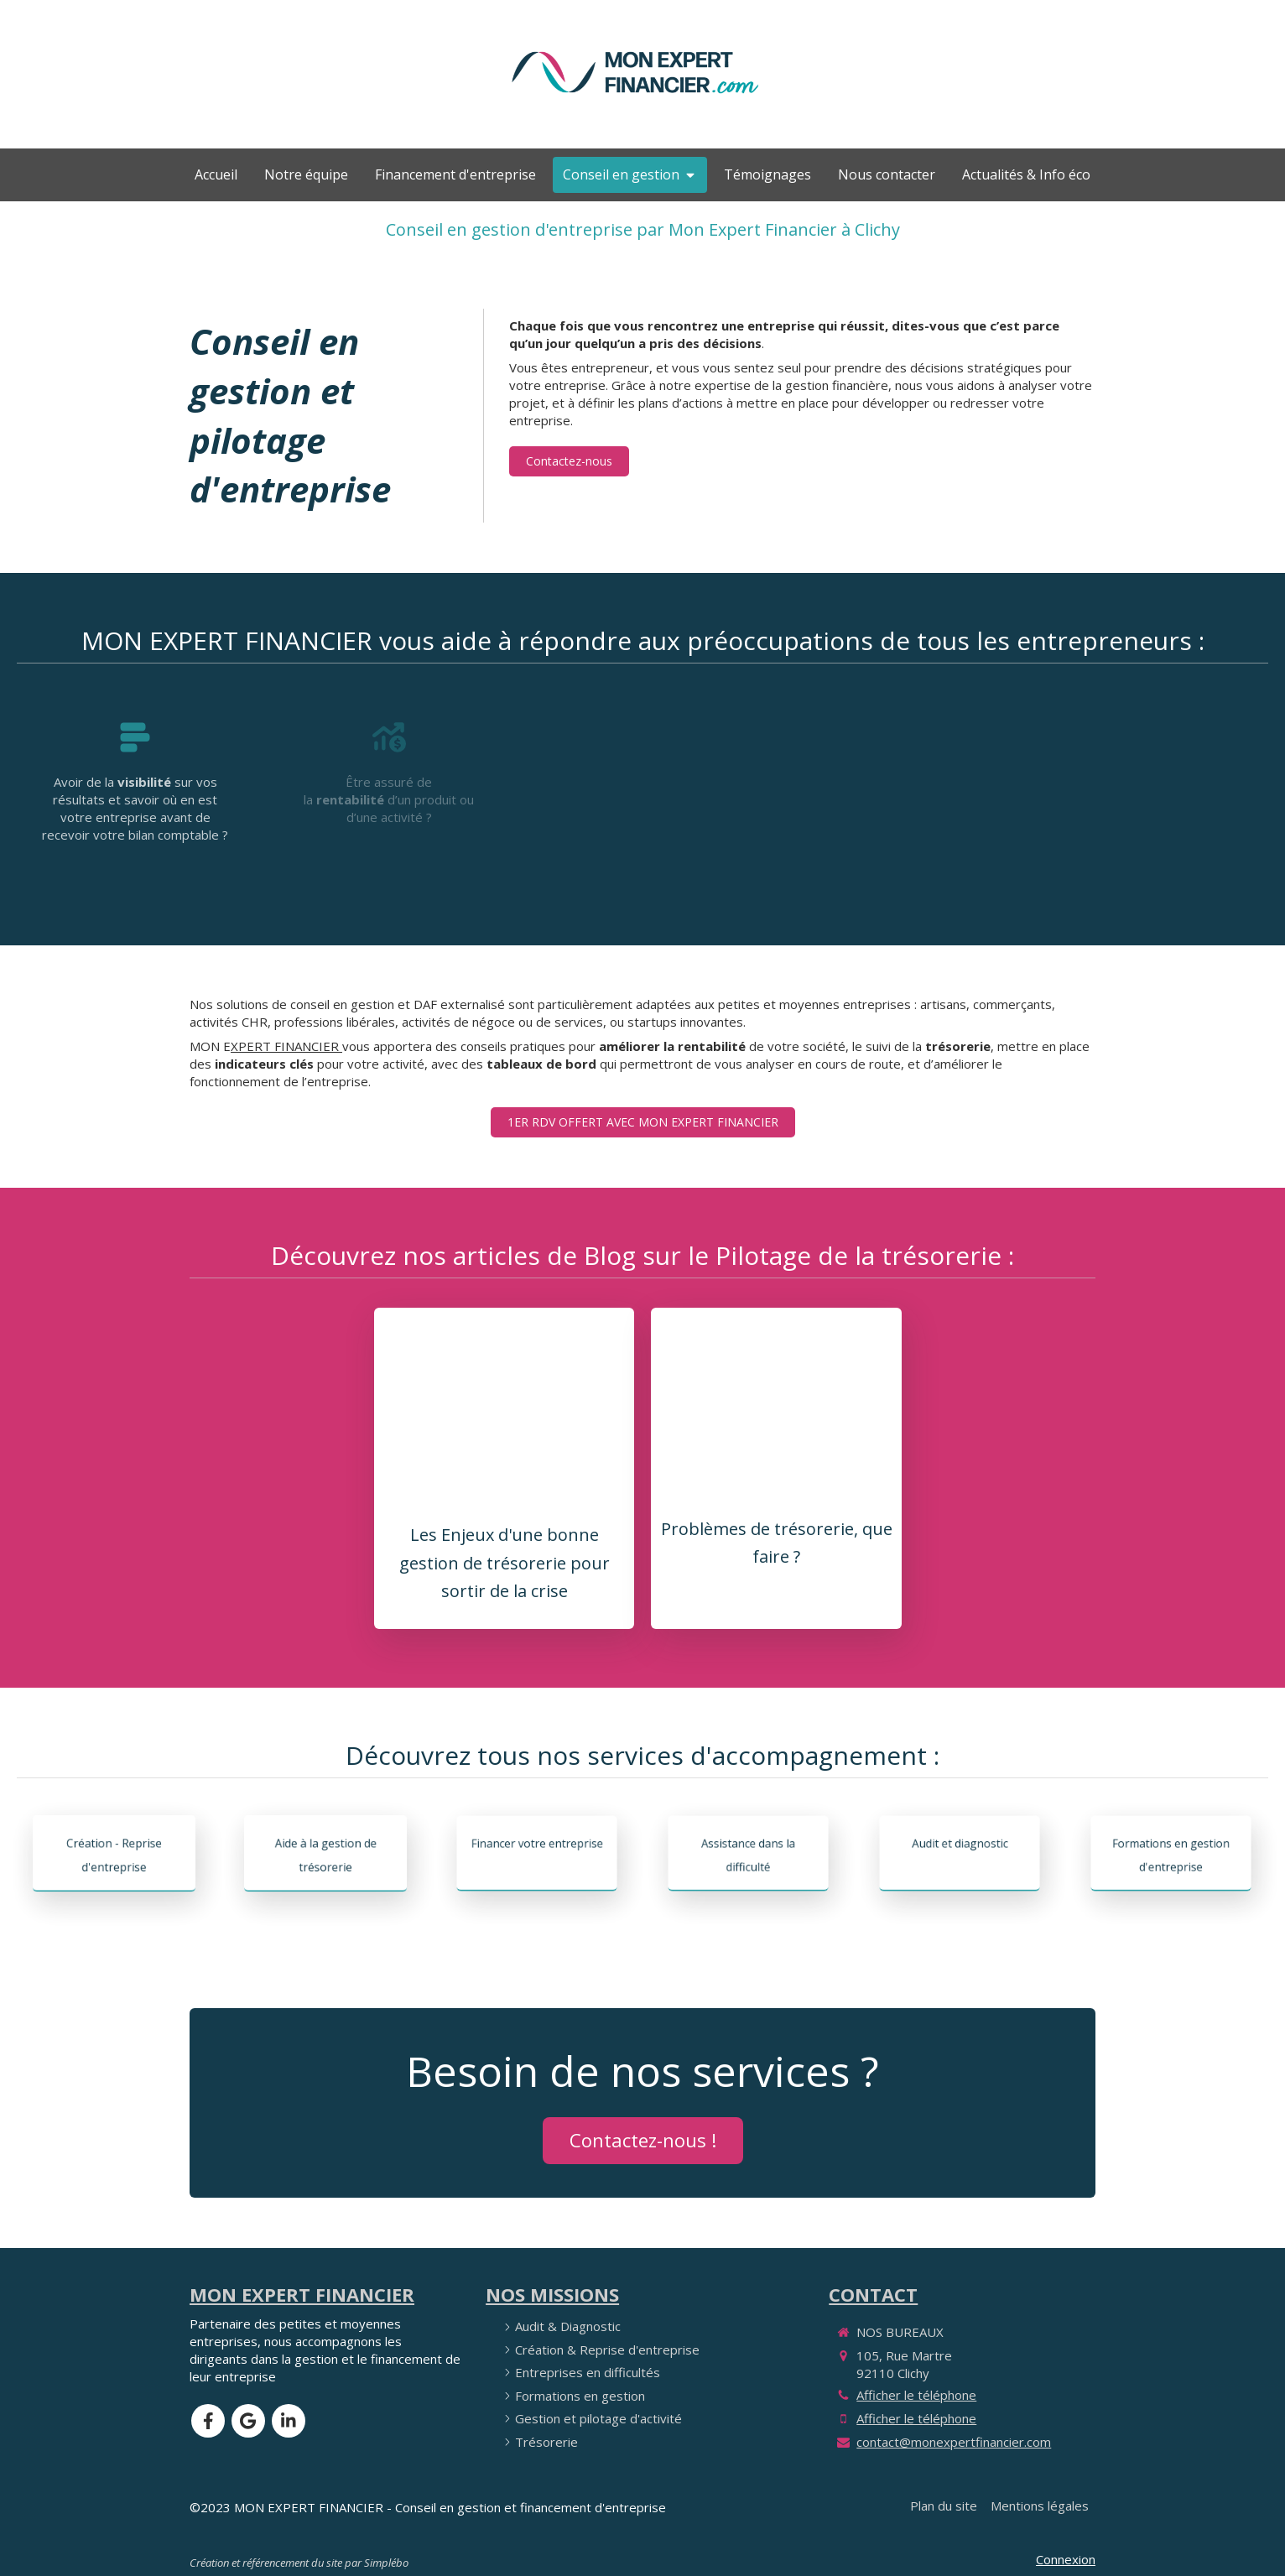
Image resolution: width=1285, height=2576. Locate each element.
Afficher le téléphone (916, 2394)
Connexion (1065, 2559)
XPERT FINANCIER (286, 1046)
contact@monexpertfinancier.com (953, 2441)
